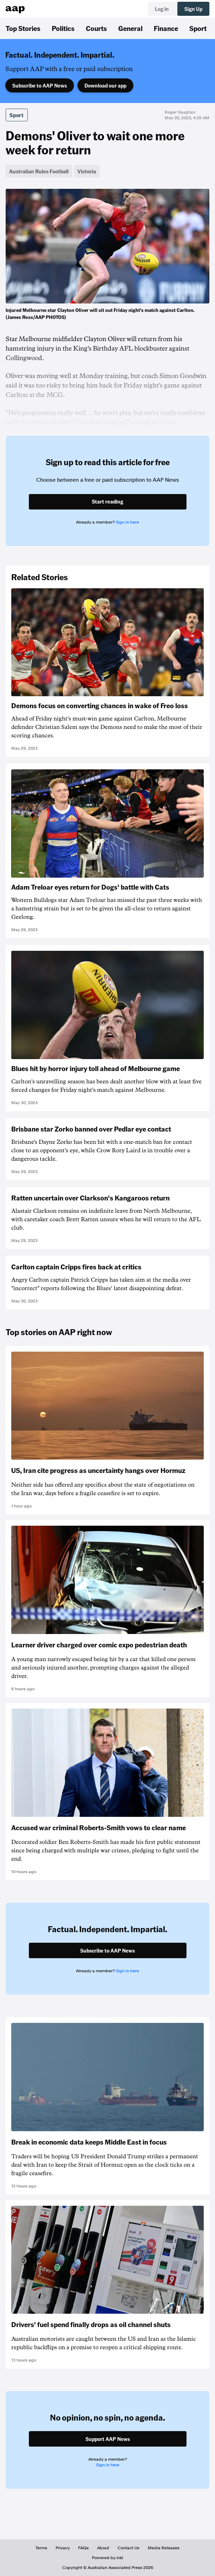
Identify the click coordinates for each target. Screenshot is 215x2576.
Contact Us (128, 2547)
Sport (198, 28)
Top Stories (23, 28)
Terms (41, 2547)
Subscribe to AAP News (39, 85)
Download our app (105, 85)
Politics (63, 28)
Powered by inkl (107, 2557)
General (130, 28)
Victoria (86, 171)
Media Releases (163, 2547)
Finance (166, 28)
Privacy (63, 2547)
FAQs (83, 2547)
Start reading (107, 501)
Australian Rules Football (39, 171)
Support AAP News (108, 2438)
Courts (96, 28)
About (103, 2547)
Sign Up (193, 8)
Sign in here (127, 522)
